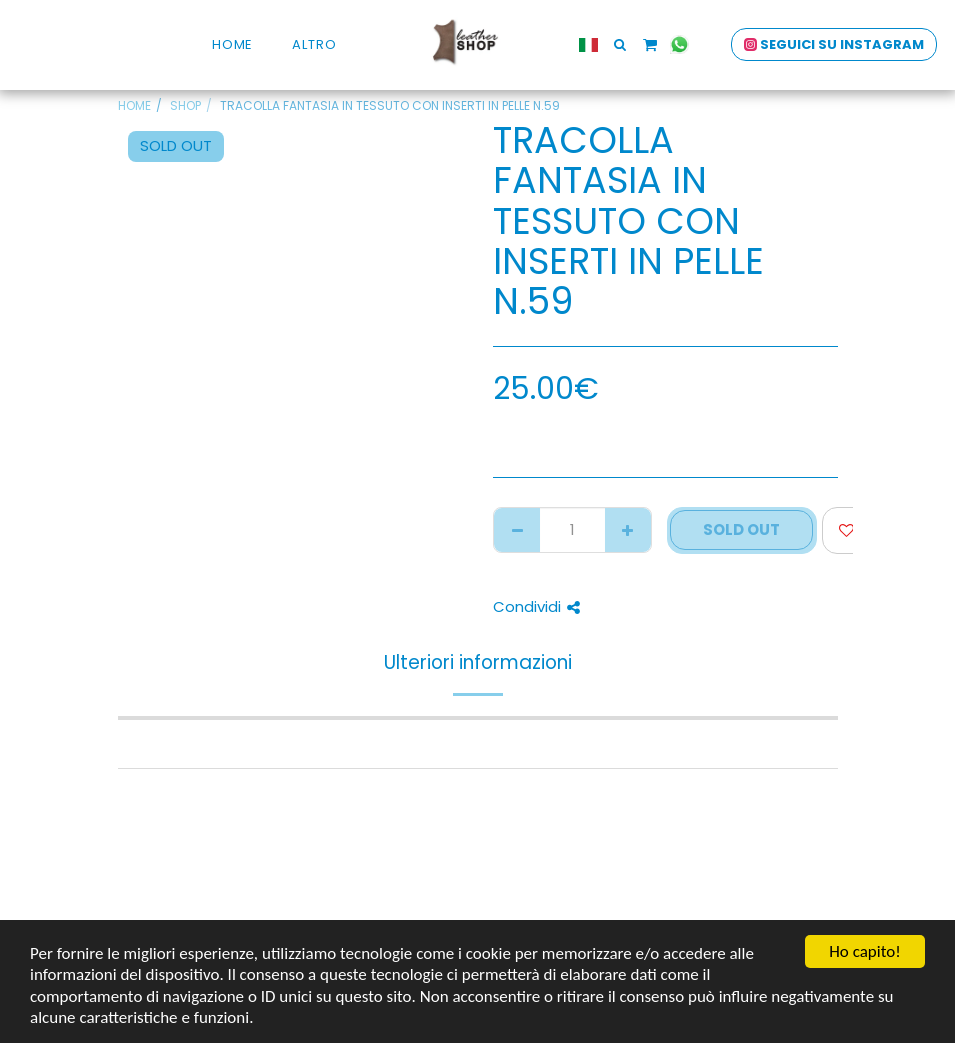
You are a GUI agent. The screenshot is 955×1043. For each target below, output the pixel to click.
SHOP (185, 105)
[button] (609, 44)
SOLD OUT (741, 529)
